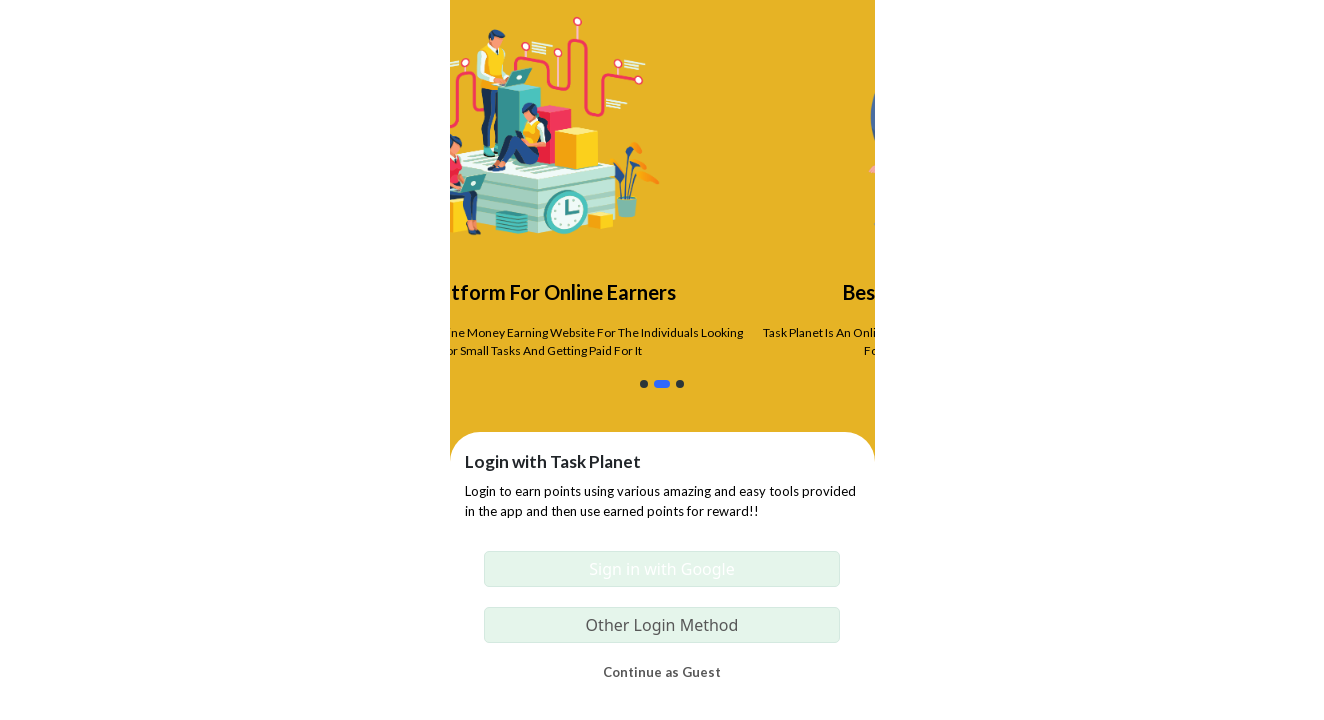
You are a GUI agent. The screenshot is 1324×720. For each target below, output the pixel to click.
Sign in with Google (662, 569)
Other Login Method (662, 625)
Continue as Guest (662, 672)
